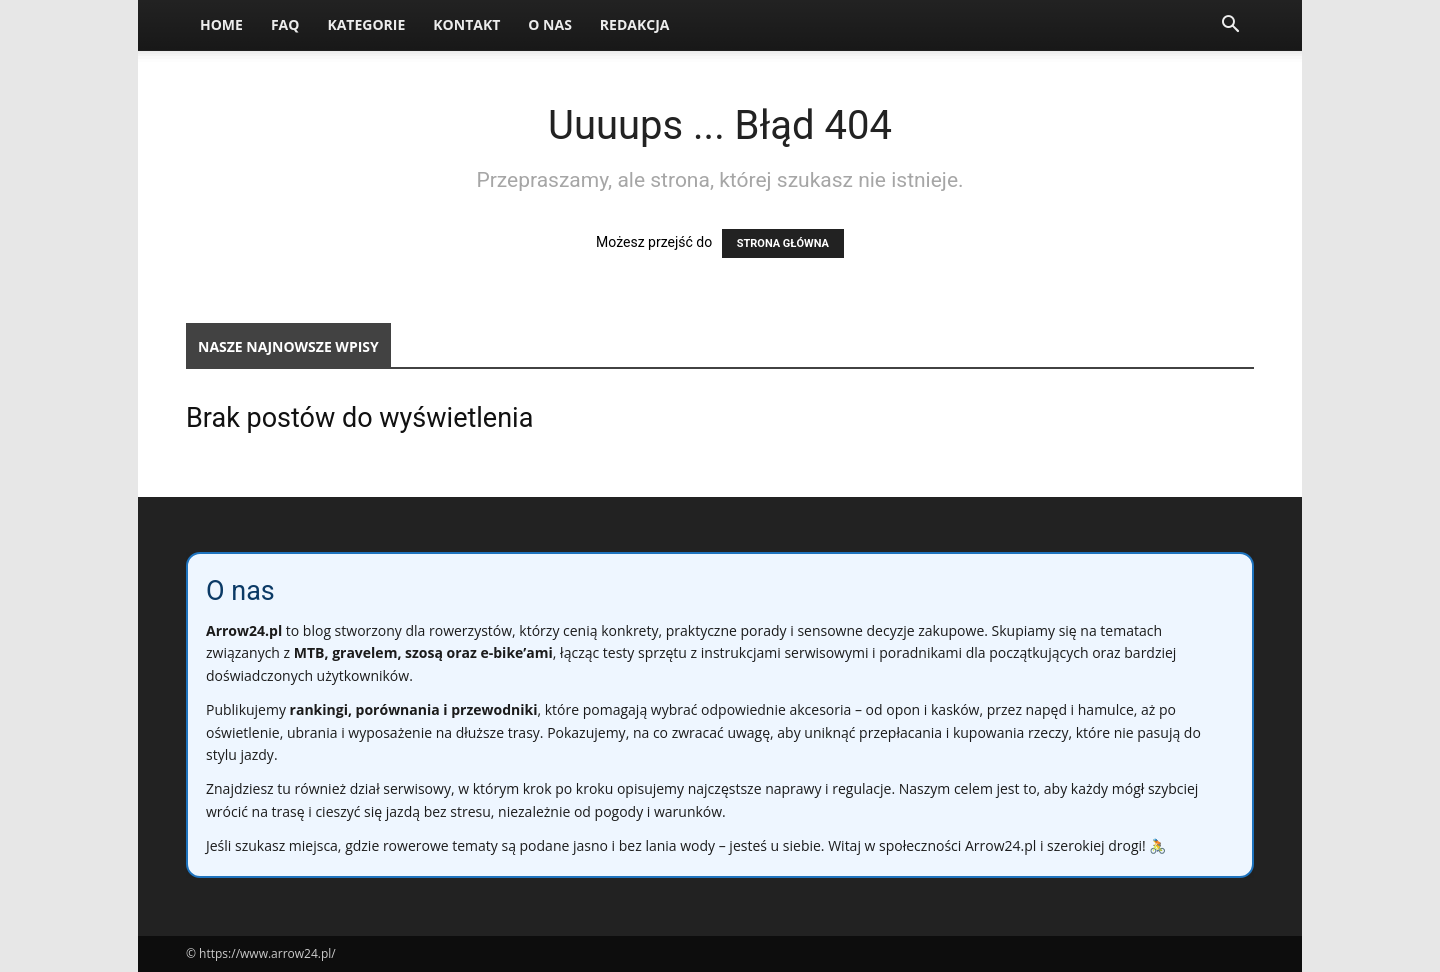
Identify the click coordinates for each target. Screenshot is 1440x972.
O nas (550, 24)
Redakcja (635, 24)
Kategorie (366, 24)
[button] (1230, 26)
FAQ (285, 24)
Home (221, 24)
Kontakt (466, 24)
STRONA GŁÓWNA (783, 243)
